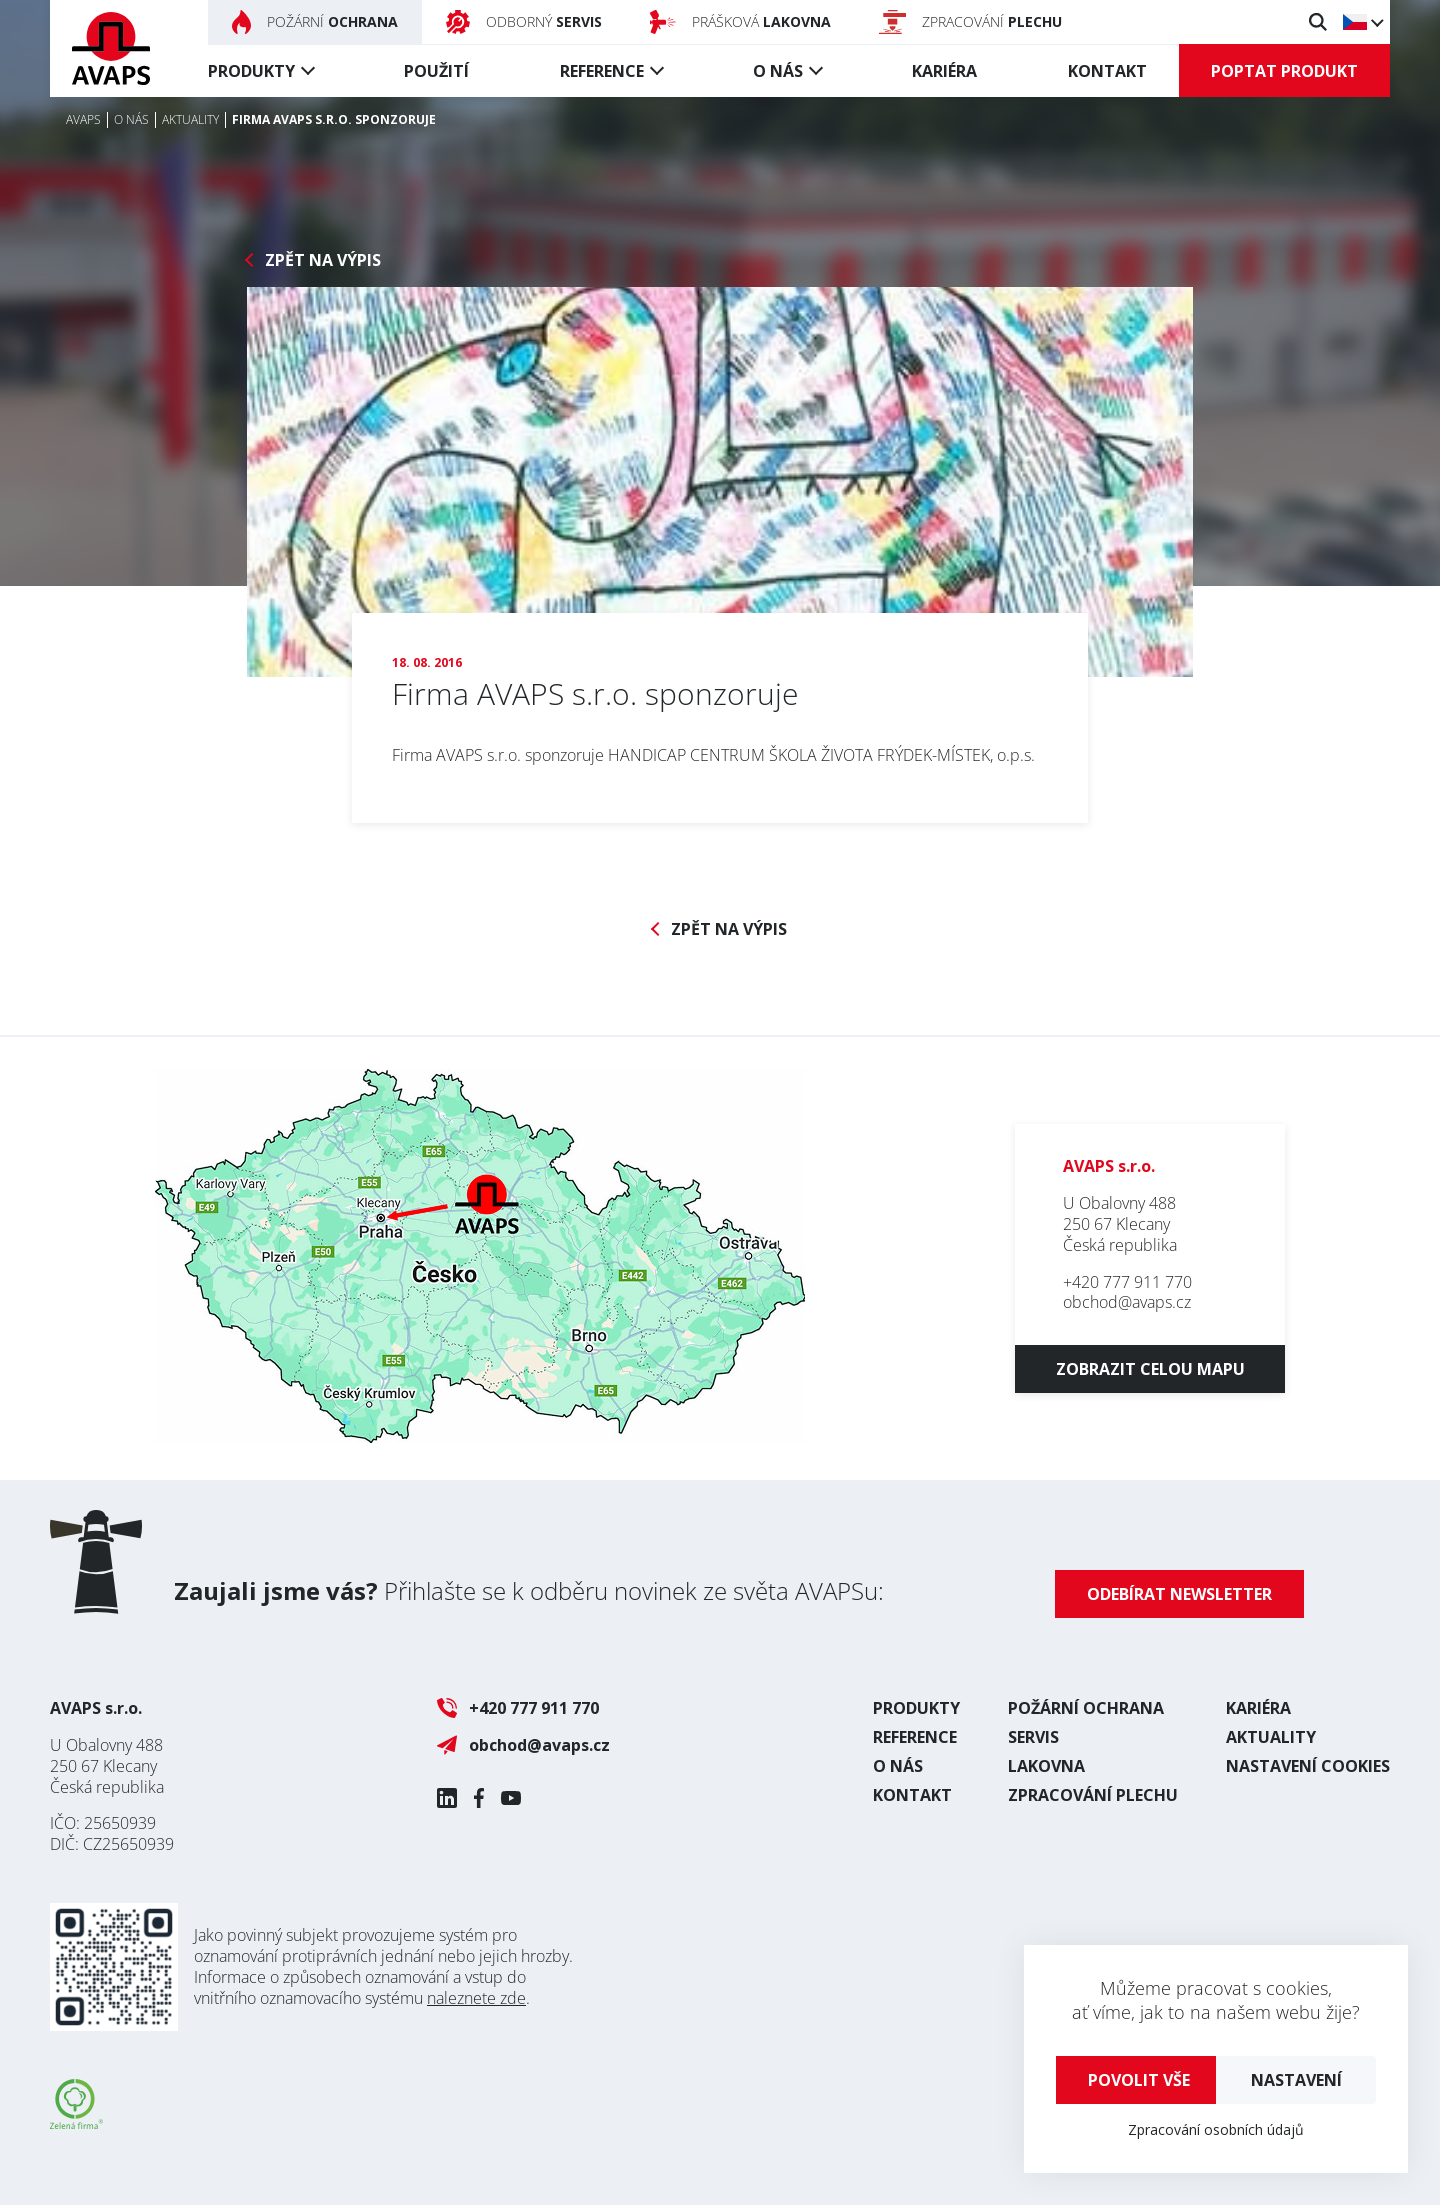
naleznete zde (476, 1998)
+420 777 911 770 (1127, 1282)
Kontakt (1107, 71)
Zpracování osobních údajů (1216, 2129)
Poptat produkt (1284, 71)
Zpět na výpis (323, 260)
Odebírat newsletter (1179, 1594)
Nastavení (1296, 2080)
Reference (602, 71)
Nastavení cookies (1308, 1766)
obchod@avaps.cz (1127, 1302)
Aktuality (1271, 1737)
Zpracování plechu (1093, 1795)
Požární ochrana (1086, 1708)
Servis (1033, 1737)
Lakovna (1046, 1766)
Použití (436, 71)
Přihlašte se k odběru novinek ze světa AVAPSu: (529, 1590)
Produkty (251, 71)
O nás (778, 71)
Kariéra (944, 71)
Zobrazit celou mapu (1150, 1369)
